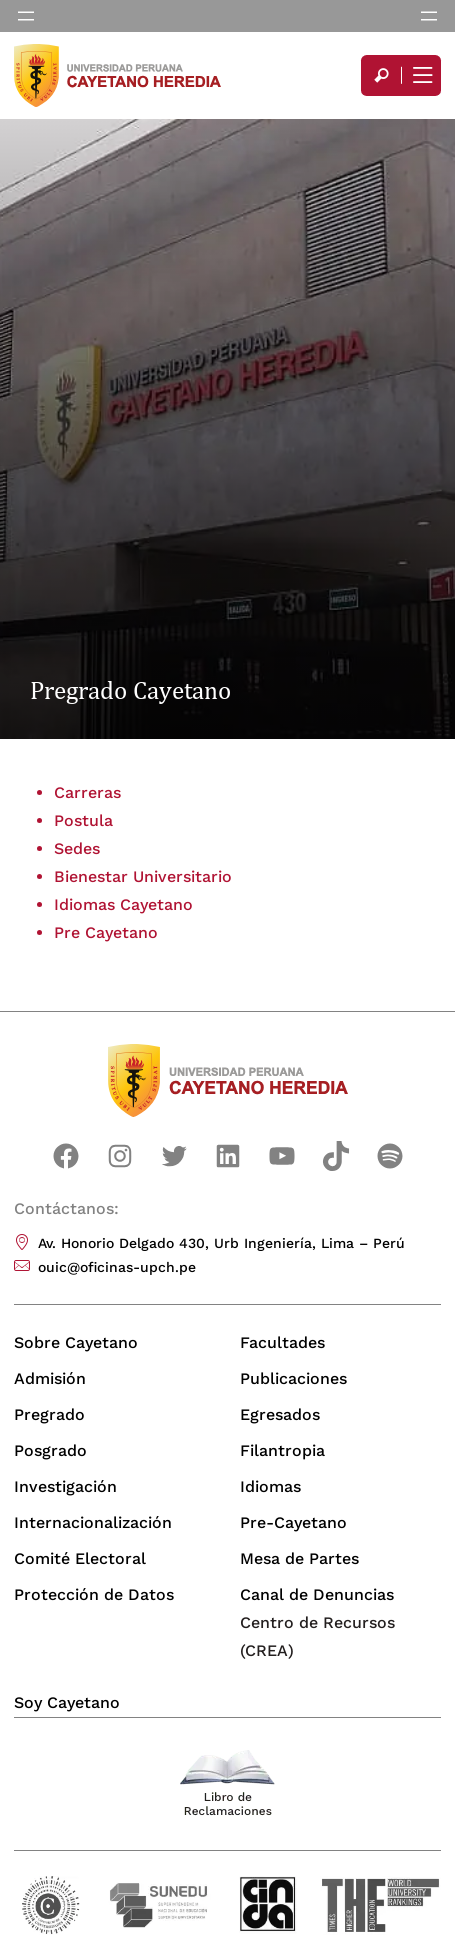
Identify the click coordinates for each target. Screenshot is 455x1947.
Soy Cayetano (67, 1702)
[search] (381, 75)
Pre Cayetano (106, 932)
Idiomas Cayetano (123, 904)
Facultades (282, 1342)
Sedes (77, 848)
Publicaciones (293, 1378)
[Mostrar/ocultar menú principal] (421, 75)
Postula (83, 820)
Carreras (87, 792)
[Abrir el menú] (26, 16)
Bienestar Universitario (143, 876)
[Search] (381, 75)
